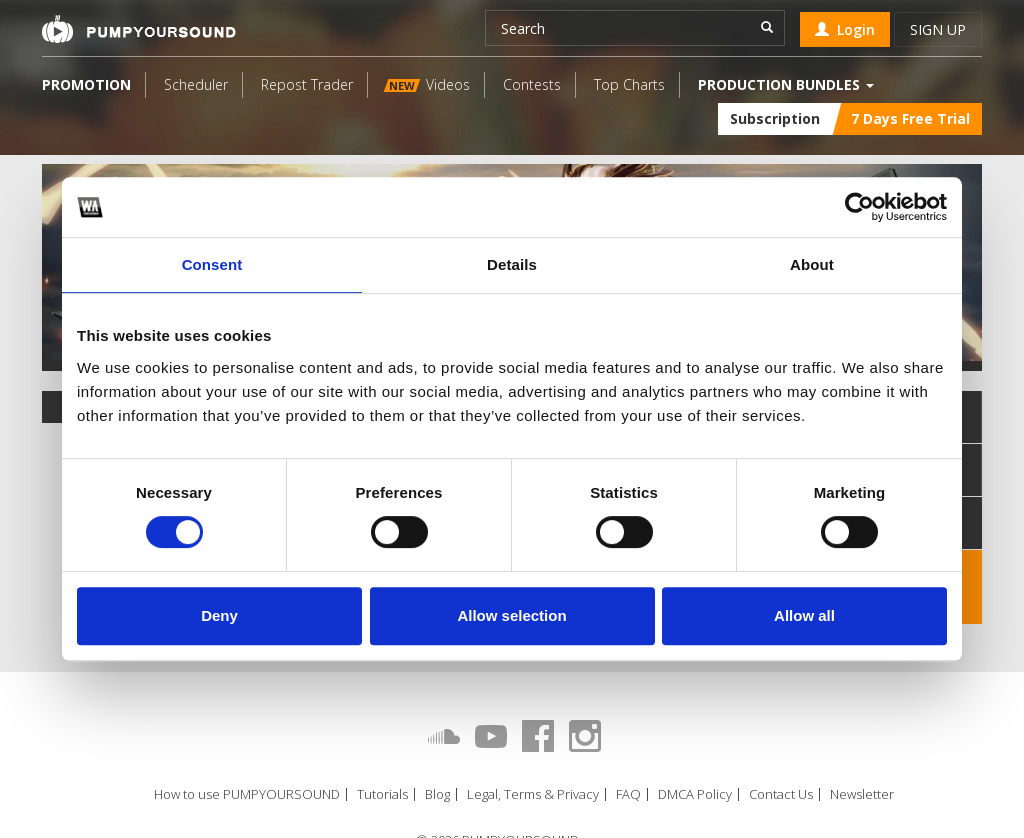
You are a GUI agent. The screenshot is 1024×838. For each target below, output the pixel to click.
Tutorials (382, 794)
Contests (532, 84)
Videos (427, 84)
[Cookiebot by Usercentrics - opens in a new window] (859, 207)
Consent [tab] (212, 264)
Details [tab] (512, 264)
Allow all (804, 615)
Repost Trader (307, 84)
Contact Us (781, 794)
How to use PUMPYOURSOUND (247, 794)
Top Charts (629, 84)
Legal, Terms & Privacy (533, 794)
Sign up (938, 29)
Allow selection (511, 615)
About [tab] (812, 264)
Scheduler (196, 84)
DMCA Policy (695, 794)
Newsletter (862, 794)
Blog (437, 794)
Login (845, 29)
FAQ (628, 794)
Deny (219, 615)
